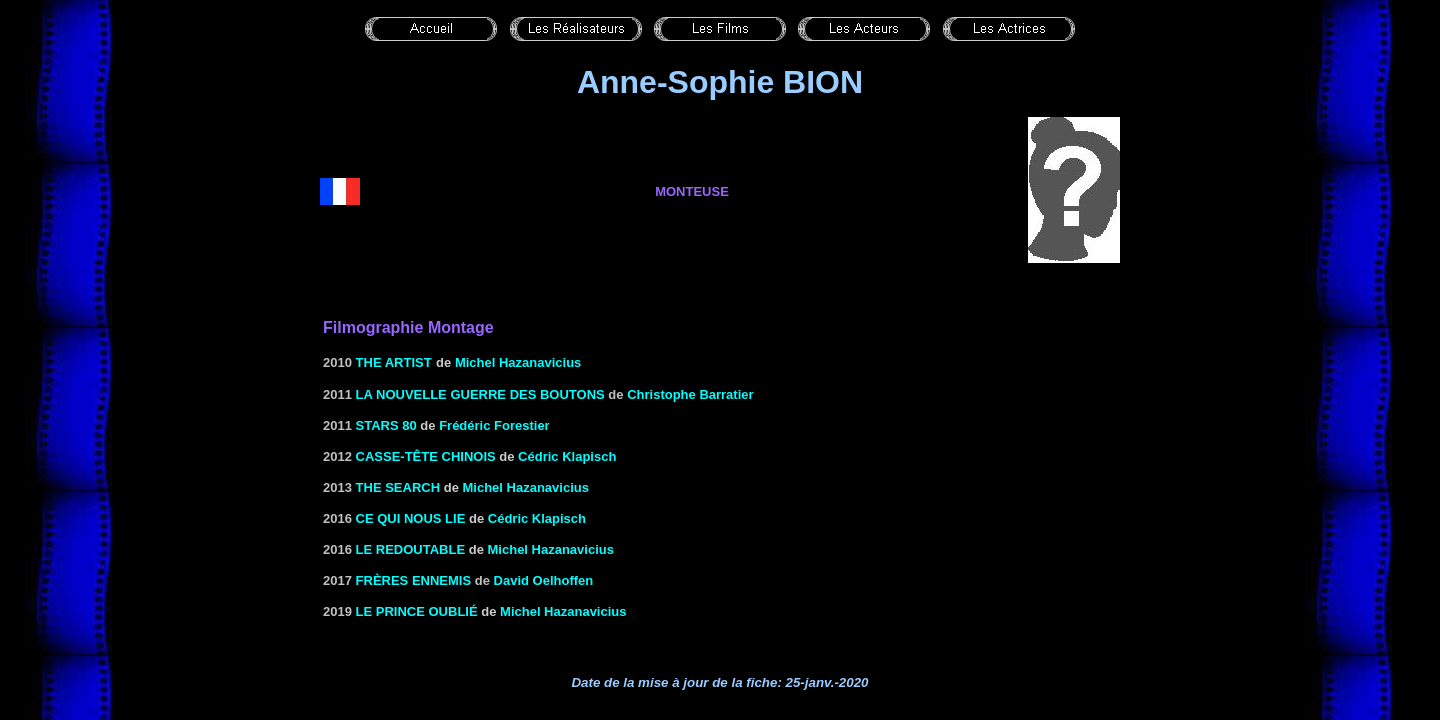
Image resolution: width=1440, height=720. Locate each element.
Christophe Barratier (690, 394)
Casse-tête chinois (426, 456)
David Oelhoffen (544, 580)
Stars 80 (386, 425)
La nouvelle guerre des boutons (480, 394)
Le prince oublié (417, 611)
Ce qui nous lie (411, 518)
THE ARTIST (394, 362)
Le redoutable (411, 549)
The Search (398, 487)
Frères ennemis (414, 580)
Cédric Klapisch (567, 456)
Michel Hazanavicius (518, 362)
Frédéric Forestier (494, 425)
